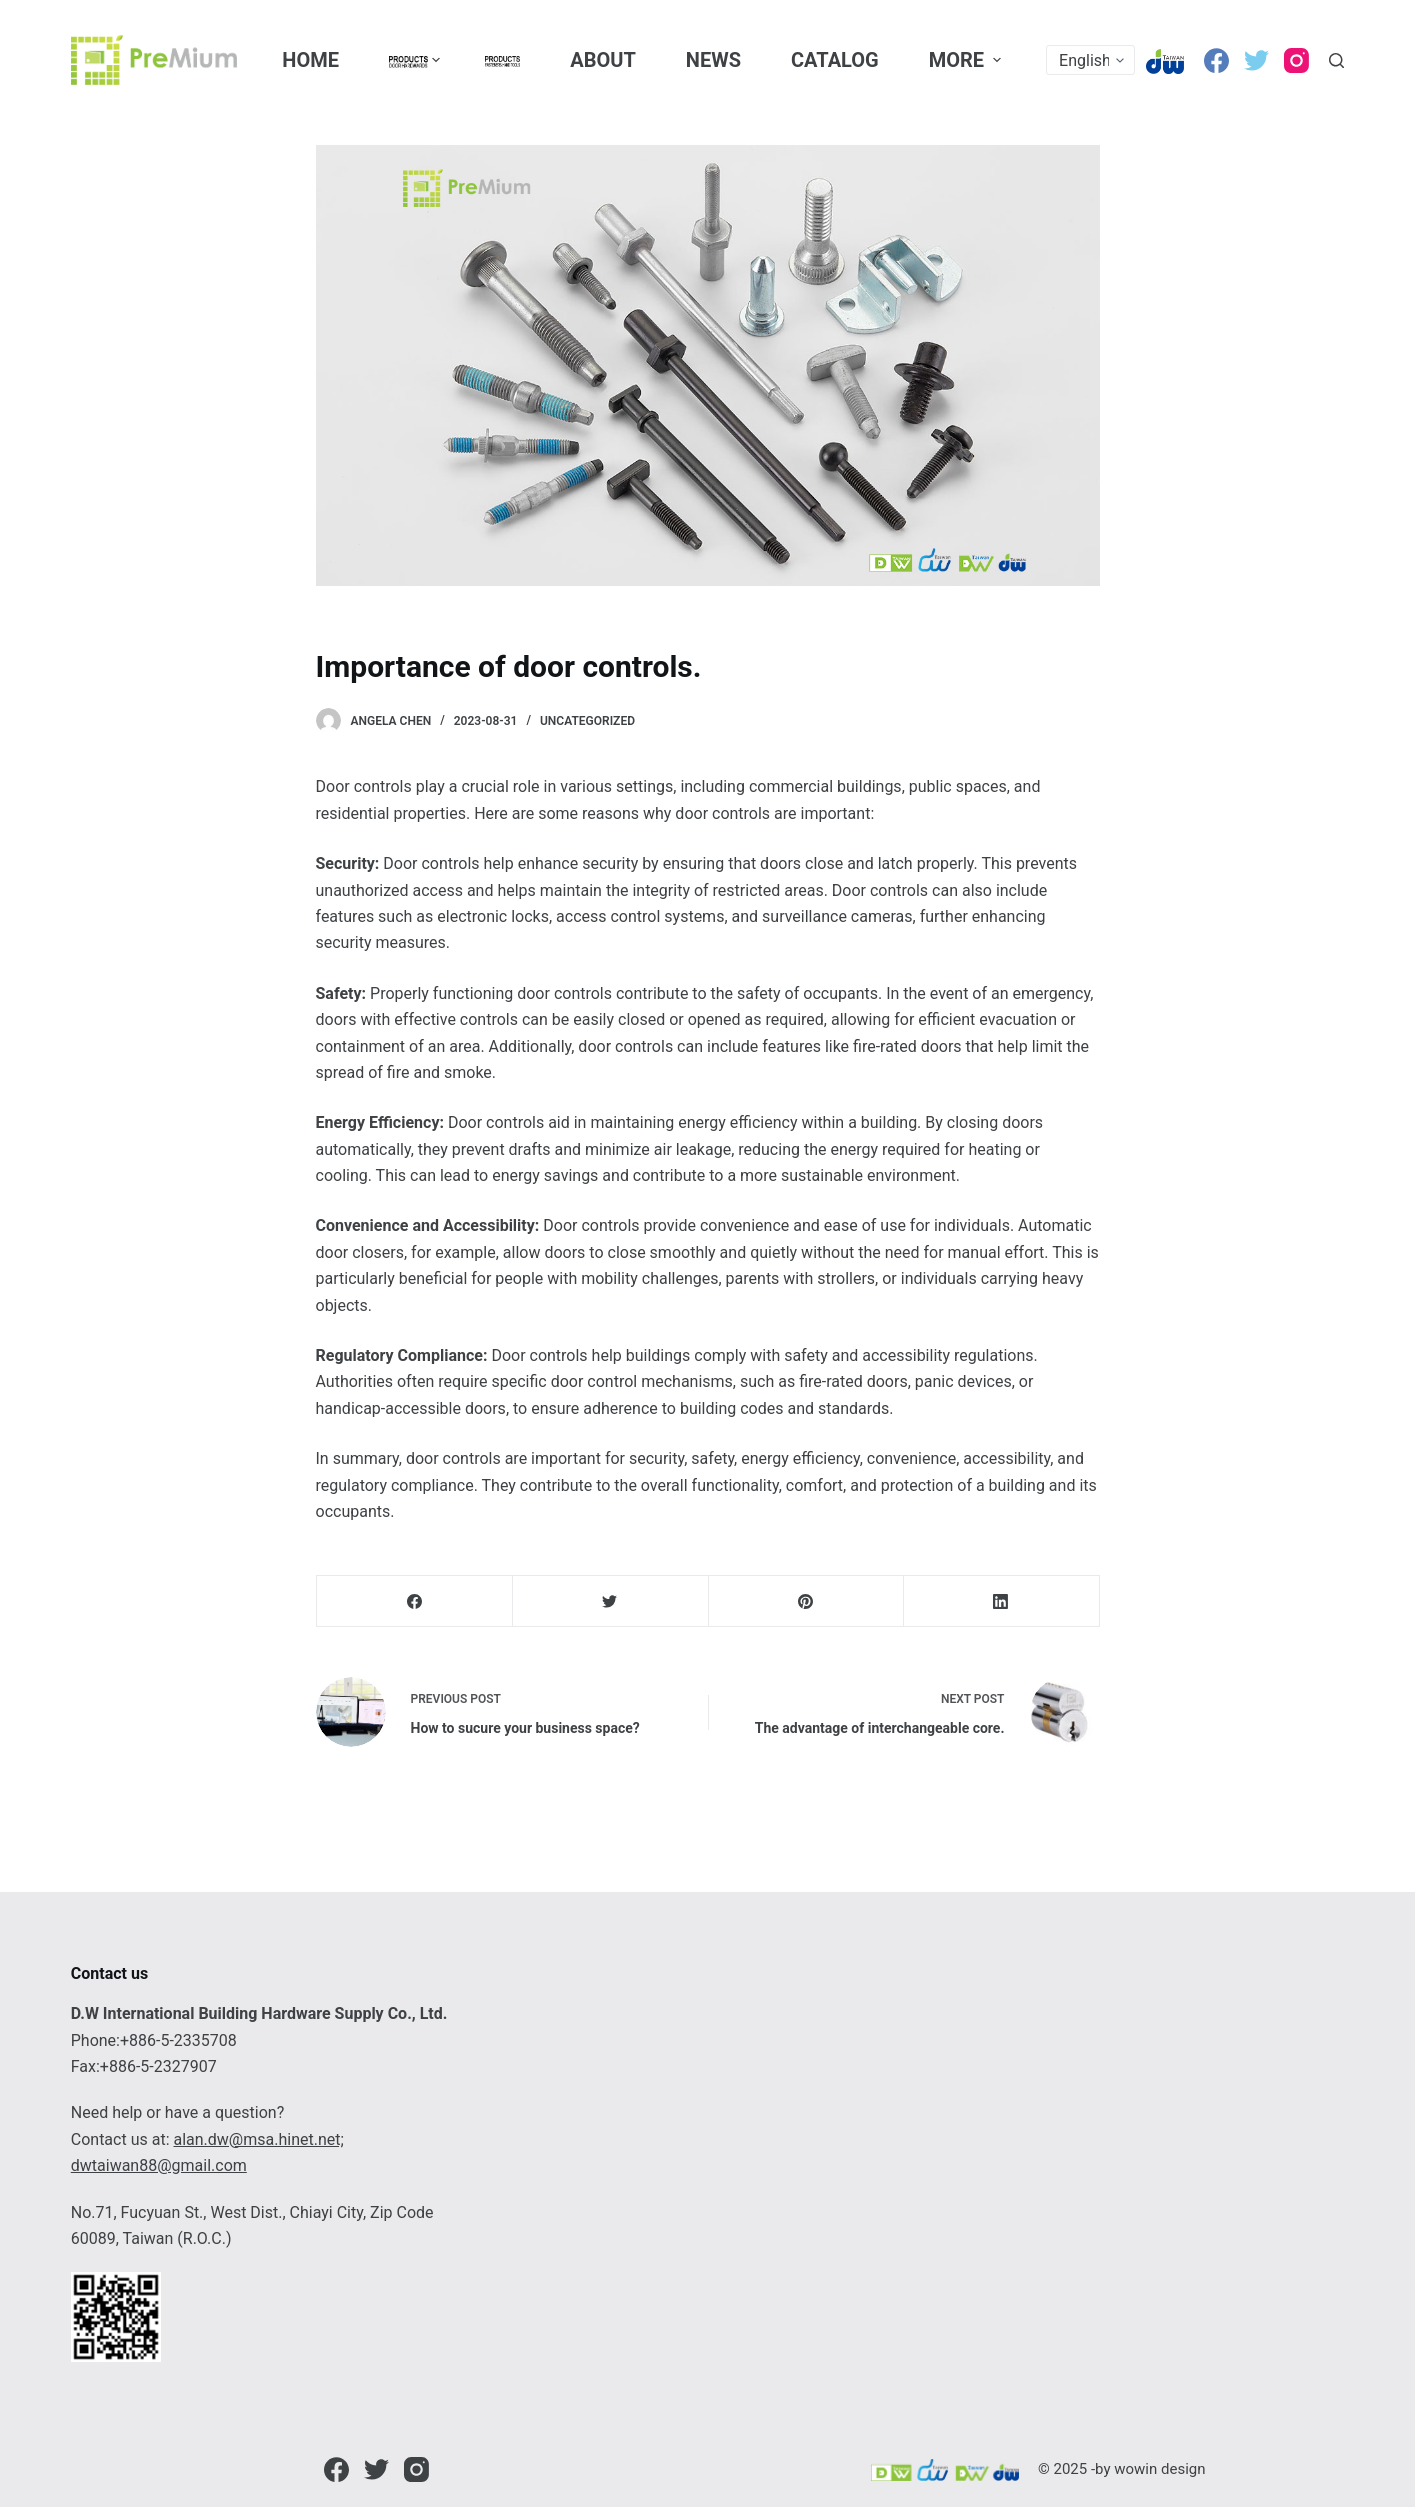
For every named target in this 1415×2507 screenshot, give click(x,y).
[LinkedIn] (1001, 1601)
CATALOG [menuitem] (835, 60)
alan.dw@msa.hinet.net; (258, 2139)
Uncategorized (587, 721)
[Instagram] (1296, 60)
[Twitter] (1256, 60)
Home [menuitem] (310, 60)
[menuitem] (411, 60)
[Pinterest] (806, 1601)
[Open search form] (1336, 60)
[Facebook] (1216, 60)
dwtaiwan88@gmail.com (159, 2165)
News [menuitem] (713, 60)
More (967, 60)
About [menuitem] (603, 60)
